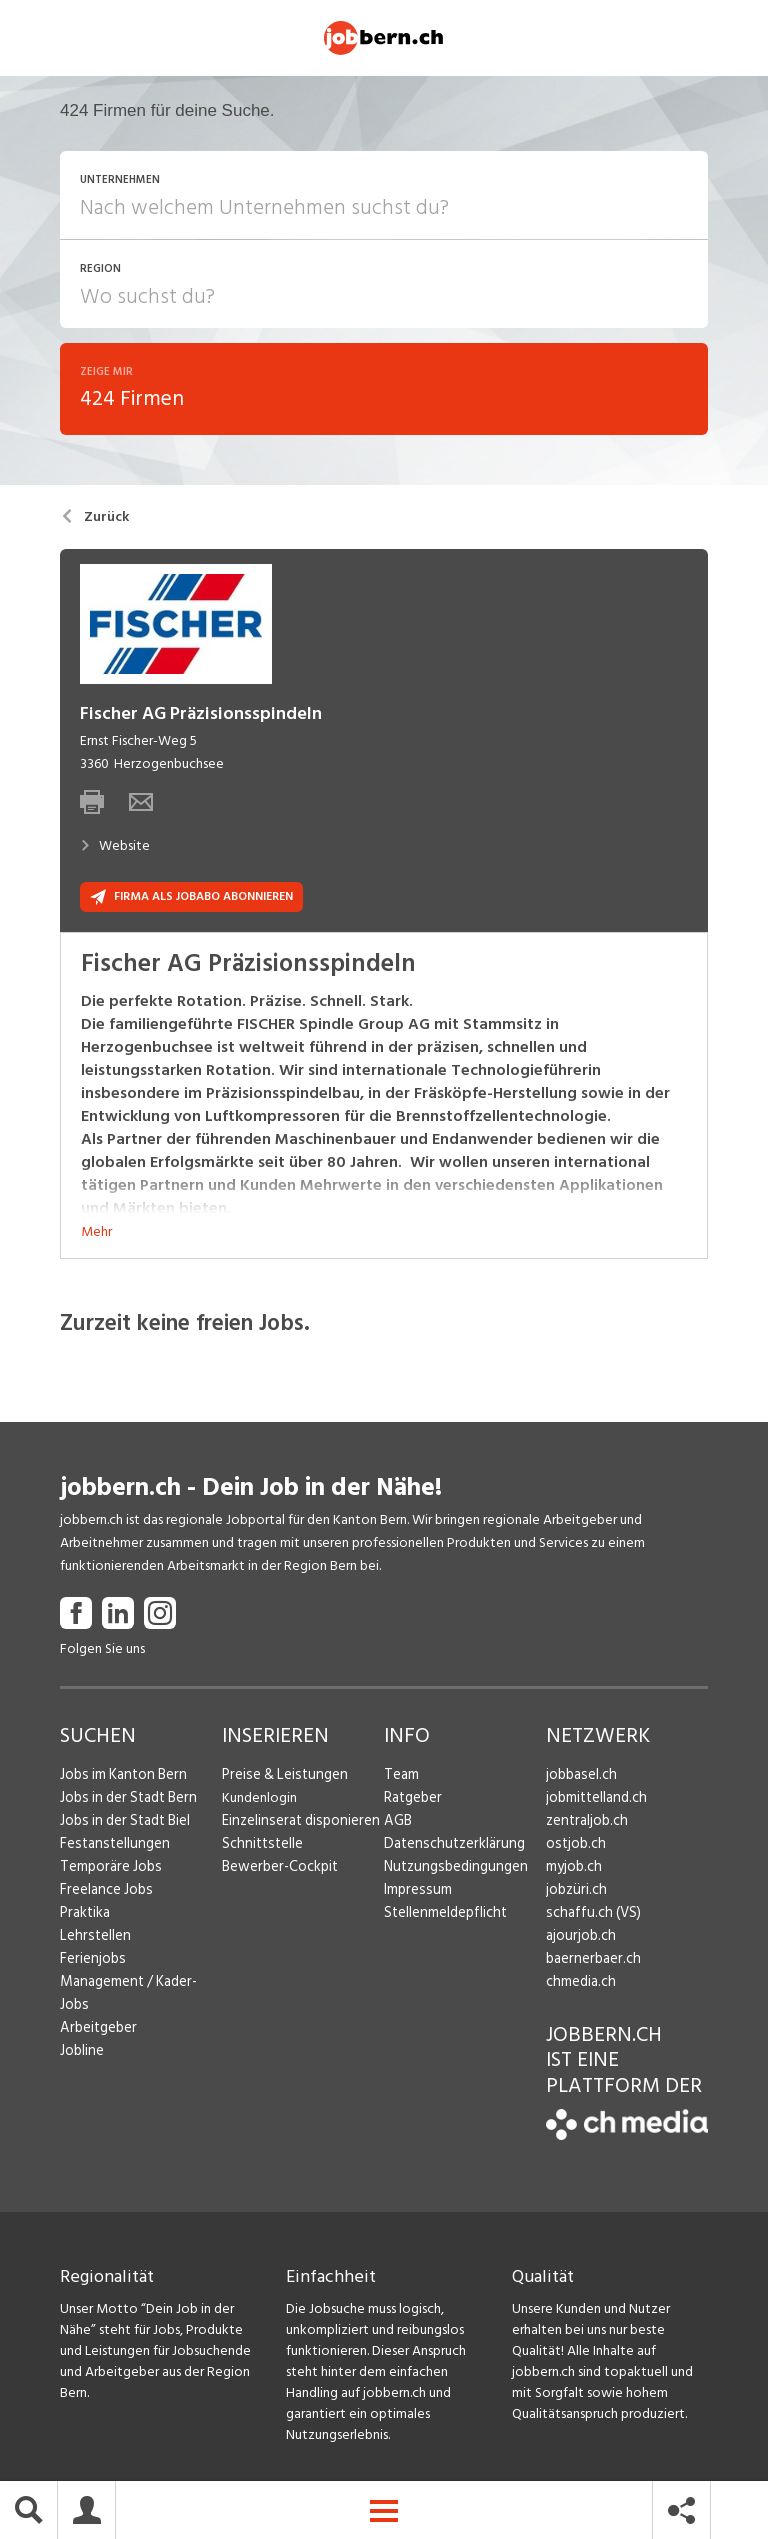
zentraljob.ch (585, 1824)
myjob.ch (573, 1870)
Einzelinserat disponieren (296, 1824)
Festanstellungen (111, 1847)
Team (400, 1778)
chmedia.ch (579, 1985)
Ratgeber (412, 1801)
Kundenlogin (259, 1801)
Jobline (81, 2031)
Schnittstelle (260, 1847)
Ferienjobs (91, 1962)
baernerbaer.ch (590, 1962)
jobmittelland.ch (595, 1801)
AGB (397, 1824)
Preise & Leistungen (280, 1778)
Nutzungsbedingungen (451, 1870)
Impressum (415, 1893)
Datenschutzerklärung (449, 1847)
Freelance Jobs (104, 1893)
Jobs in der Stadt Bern (125, 1801)
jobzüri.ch (574, 1893)
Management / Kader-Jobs (140, 1985)
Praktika (84, 1916)
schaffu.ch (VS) (589, 1916)
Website (115, 849)
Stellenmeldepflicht (443, 1916)
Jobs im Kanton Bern (120, 1778)
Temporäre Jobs (108, 1870)
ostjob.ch (574, 1847)
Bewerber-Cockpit (278, 1870)
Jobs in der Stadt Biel (122, 1824)
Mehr (96, 1235)
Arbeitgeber (97, 2008)
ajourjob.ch (579, 1939)
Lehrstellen (92, 1939)
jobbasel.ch (579, 1778)
